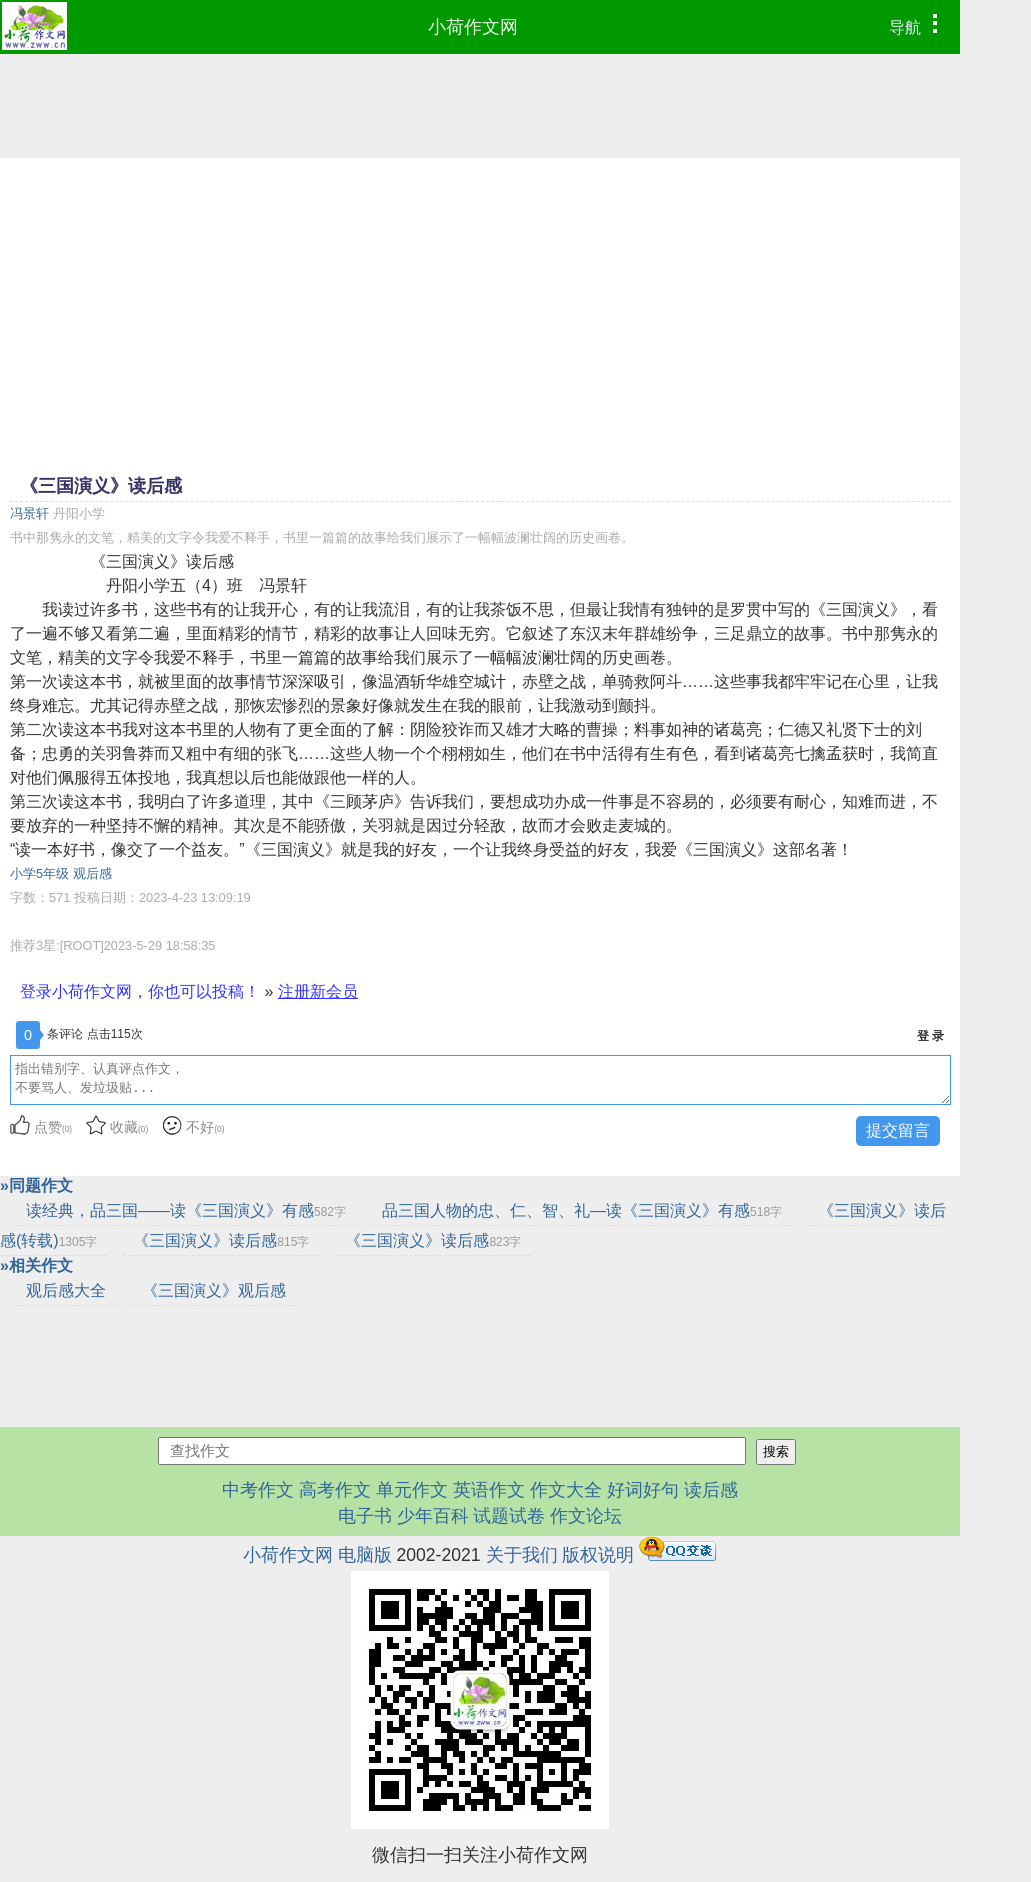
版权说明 (598, 1555)
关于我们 (522, 1555)
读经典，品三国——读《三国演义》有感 (186, 1210)
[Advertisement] (480, 314)
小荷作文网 (473, 27)
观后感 (92, 873)
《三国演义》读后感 (221, 1240)
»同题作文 (36, 1185)
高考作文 (335, 1490)
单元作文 (412, 1490)
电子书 (367, 1516)
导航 (918, 25)
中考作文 (258, 1490)
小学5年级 (39, 873)
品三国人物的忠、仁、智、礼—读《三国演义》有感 (582, 1210)
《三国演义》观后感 (214, 1290)
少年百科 (433, 1516)
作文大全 (566, 1490)
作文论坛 (586, 1516)
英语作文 (489, 1490)
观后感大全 (66, 1290)
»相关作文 (36, 1265)
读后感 (711, 1490)
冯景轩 (29, 513)
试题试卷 (509, 1516)
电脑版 (365, 1555)
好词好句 (643, 1490)
